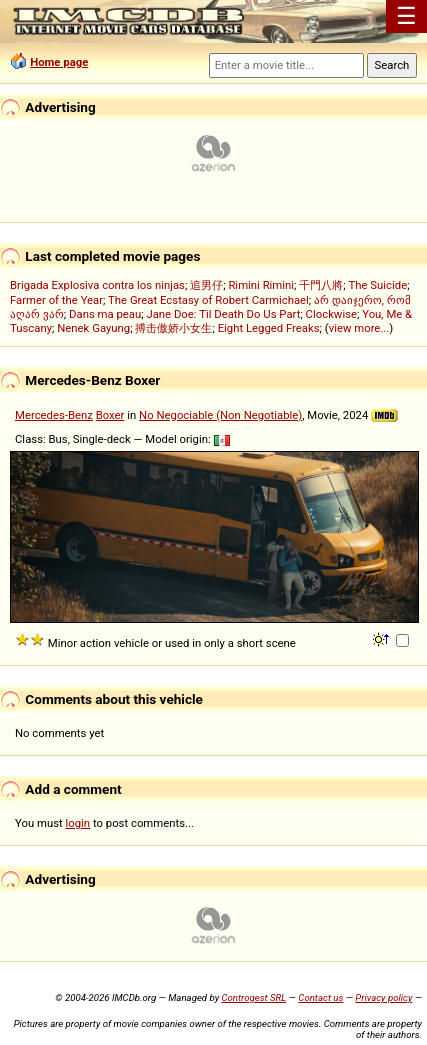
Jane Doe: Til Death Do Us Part (223, 314)
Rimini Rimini (261, 285)
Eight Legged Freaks (269, 328)
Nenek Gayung (93, 328)
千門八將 (321, 285)
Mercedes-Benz (54, 415)
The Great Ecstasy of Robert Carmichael (208, 300)
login (78, 823)
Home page (59, 62)
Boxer (110, 415)
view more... (359, 328)
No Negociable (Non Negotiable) (220, 415)
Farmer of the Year (56, 300)
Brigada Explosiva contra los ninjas (97, 285)
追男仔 (206, 285)
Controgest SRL (253, 997)
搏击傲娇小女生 (173, 328)
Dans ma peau (105, 314)
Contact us (320, 997)
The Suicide (378, 285)
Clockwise (331, 314)
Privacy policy (383, 997)
